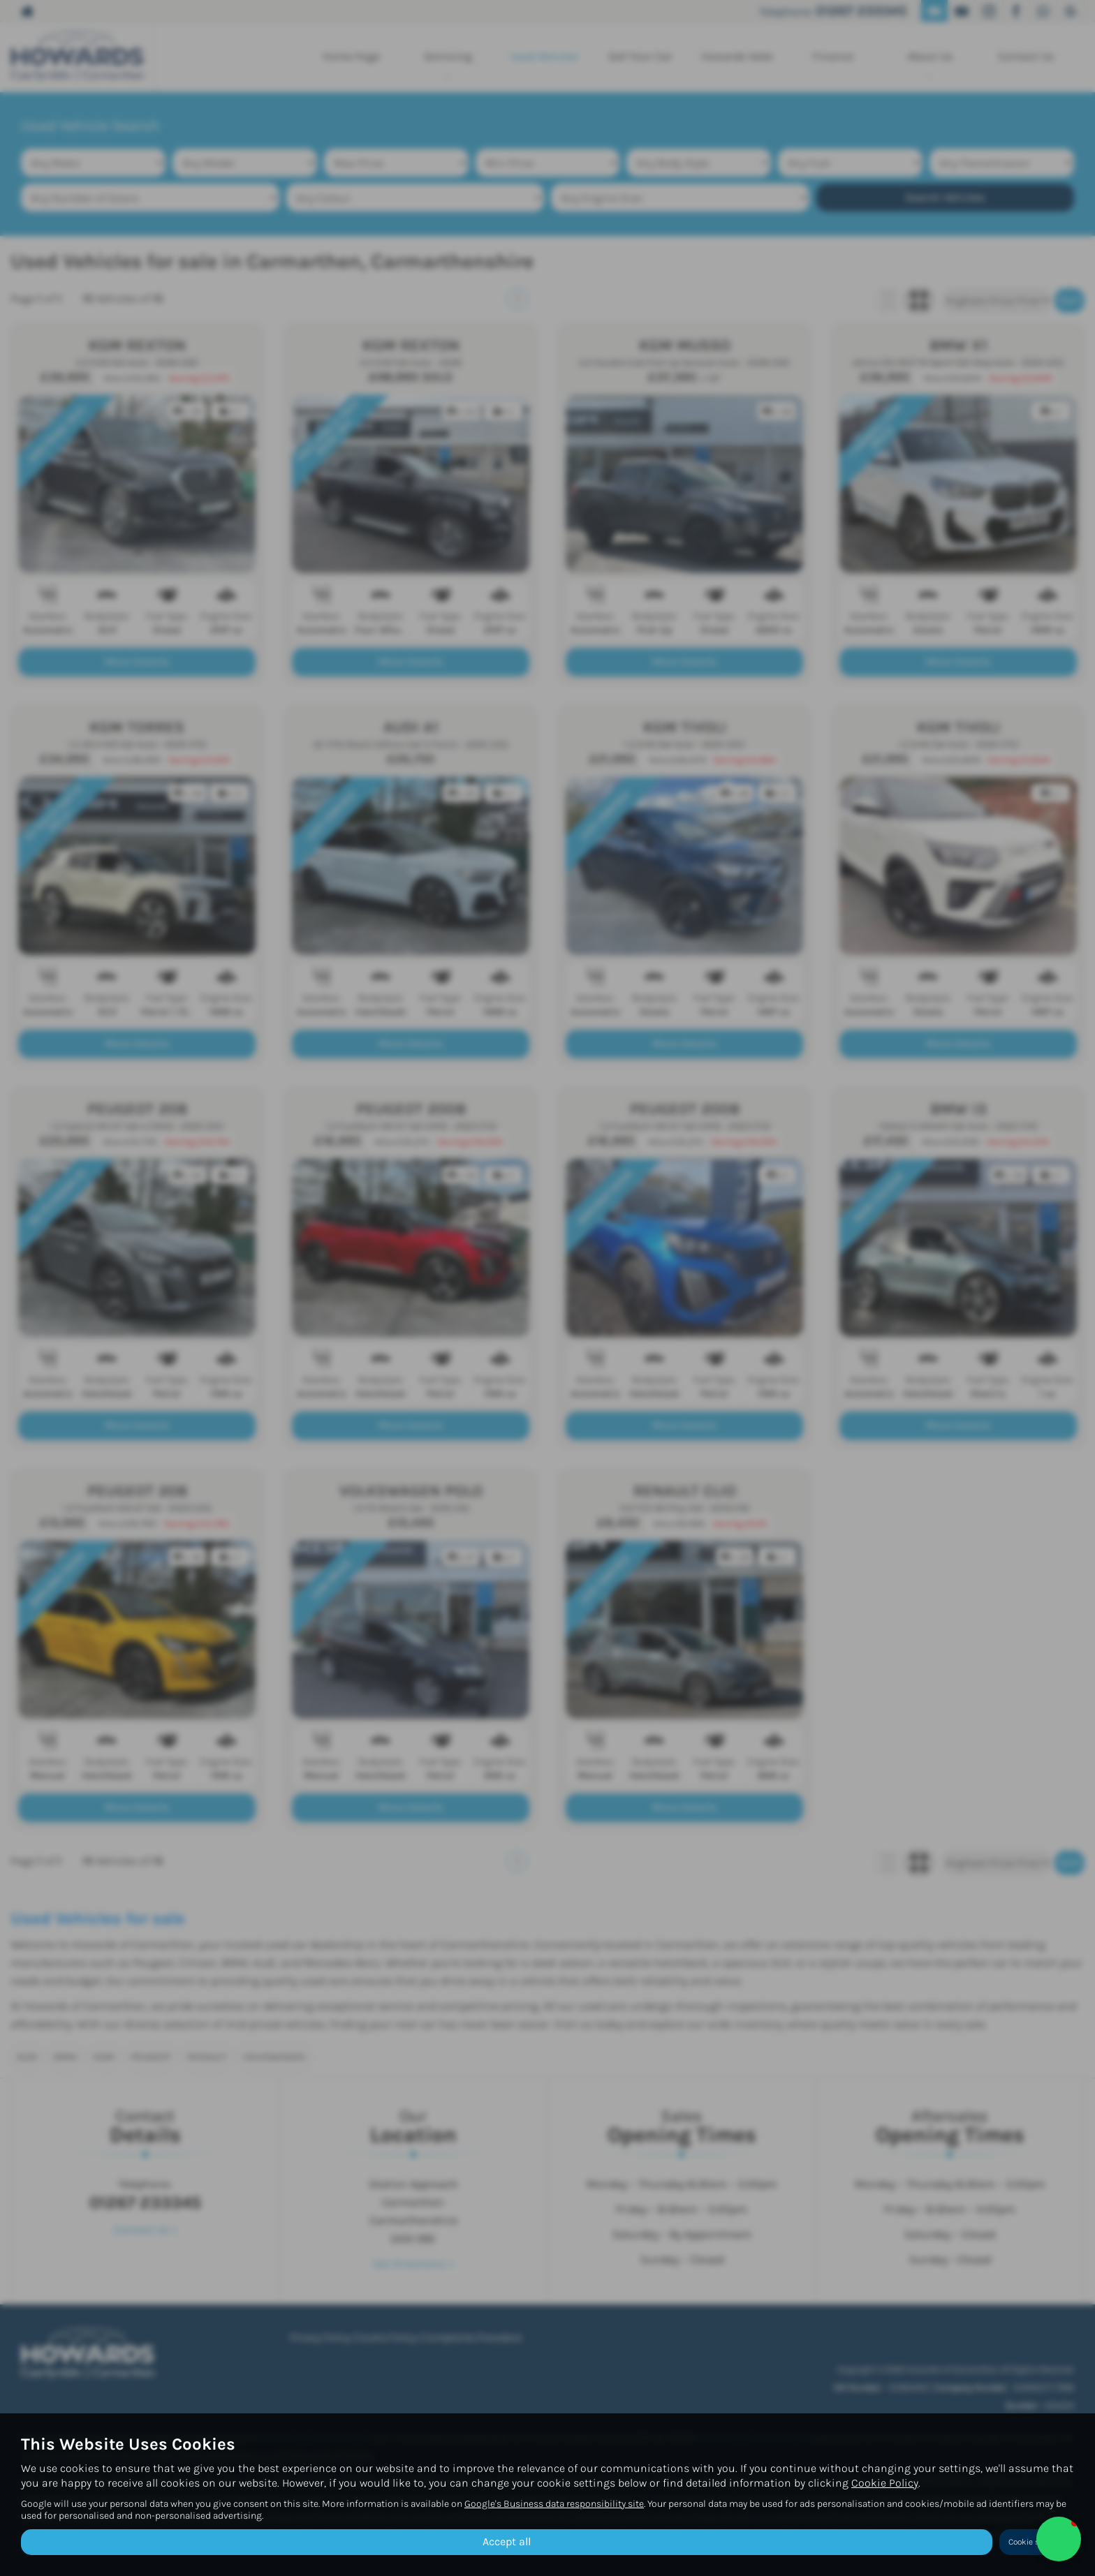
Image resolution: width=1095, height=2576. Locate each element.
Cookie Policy (884, 2482)
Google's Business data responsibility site (554, 2504)
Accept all (507, 2541)
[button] (1058, 2539)
